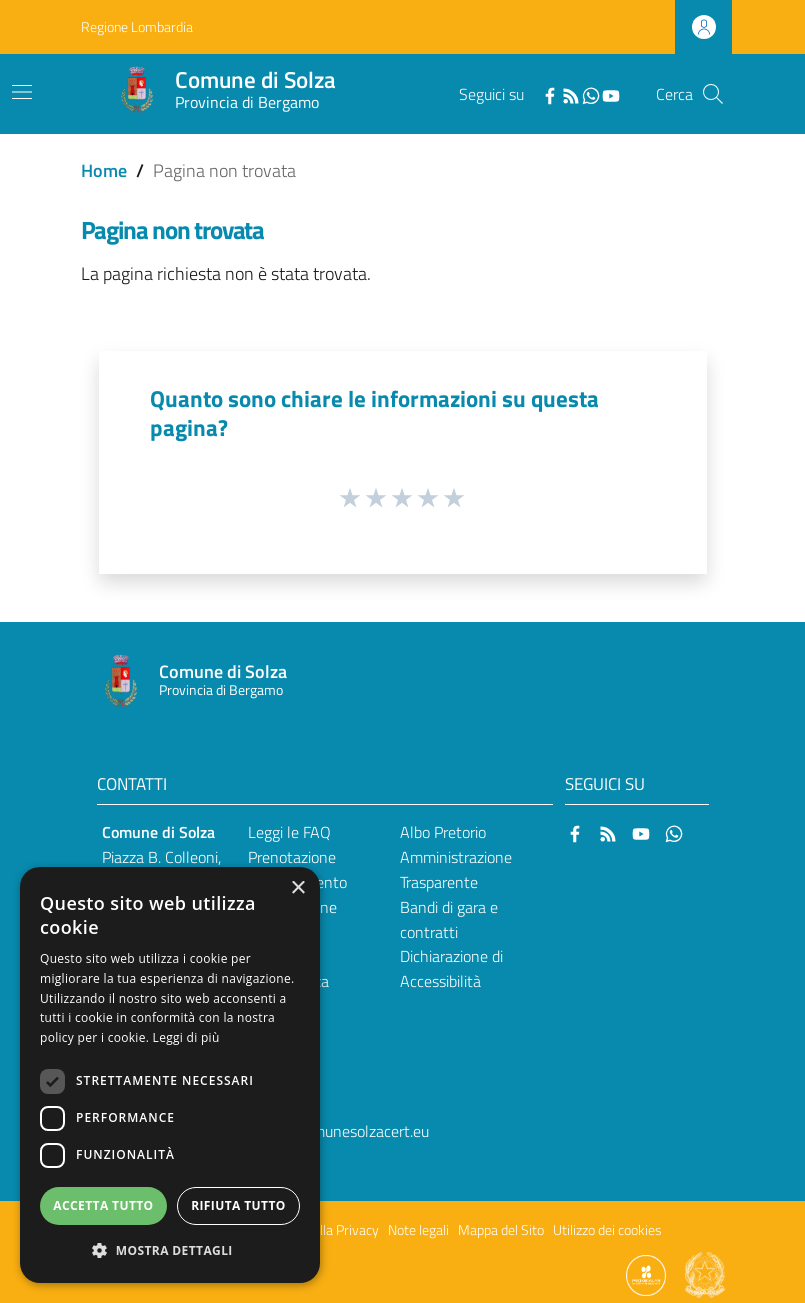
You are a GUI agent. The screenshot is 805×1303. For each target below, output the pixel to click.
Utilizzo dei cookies (607, 1230)
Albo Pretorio (443, 832)
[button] (170, 1250)
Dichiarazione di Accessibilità (451, 968)
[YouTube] (611, 94)
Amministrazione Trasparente (456, 869)
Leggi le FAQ (289, 832)
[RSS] (571, 94)
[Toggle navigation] (22, 92)
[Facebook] (550, 94)
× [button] (297, 888)
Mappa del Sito (501, 1230)
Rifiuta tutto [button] (238, 1205)
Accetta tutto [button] (103, 1205)
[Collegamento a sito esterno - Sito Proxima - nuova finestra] (646, 1274)
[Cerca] (713, 94)
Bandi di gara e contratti (449, 919)
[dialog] (170, 1075)
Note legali (418, 1230)
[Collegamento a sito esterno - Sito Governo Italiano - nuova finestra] (705, 1274)
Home (104, 170)
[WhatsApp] (591, 94)
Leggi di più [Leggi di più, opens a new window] (186, 1037)
